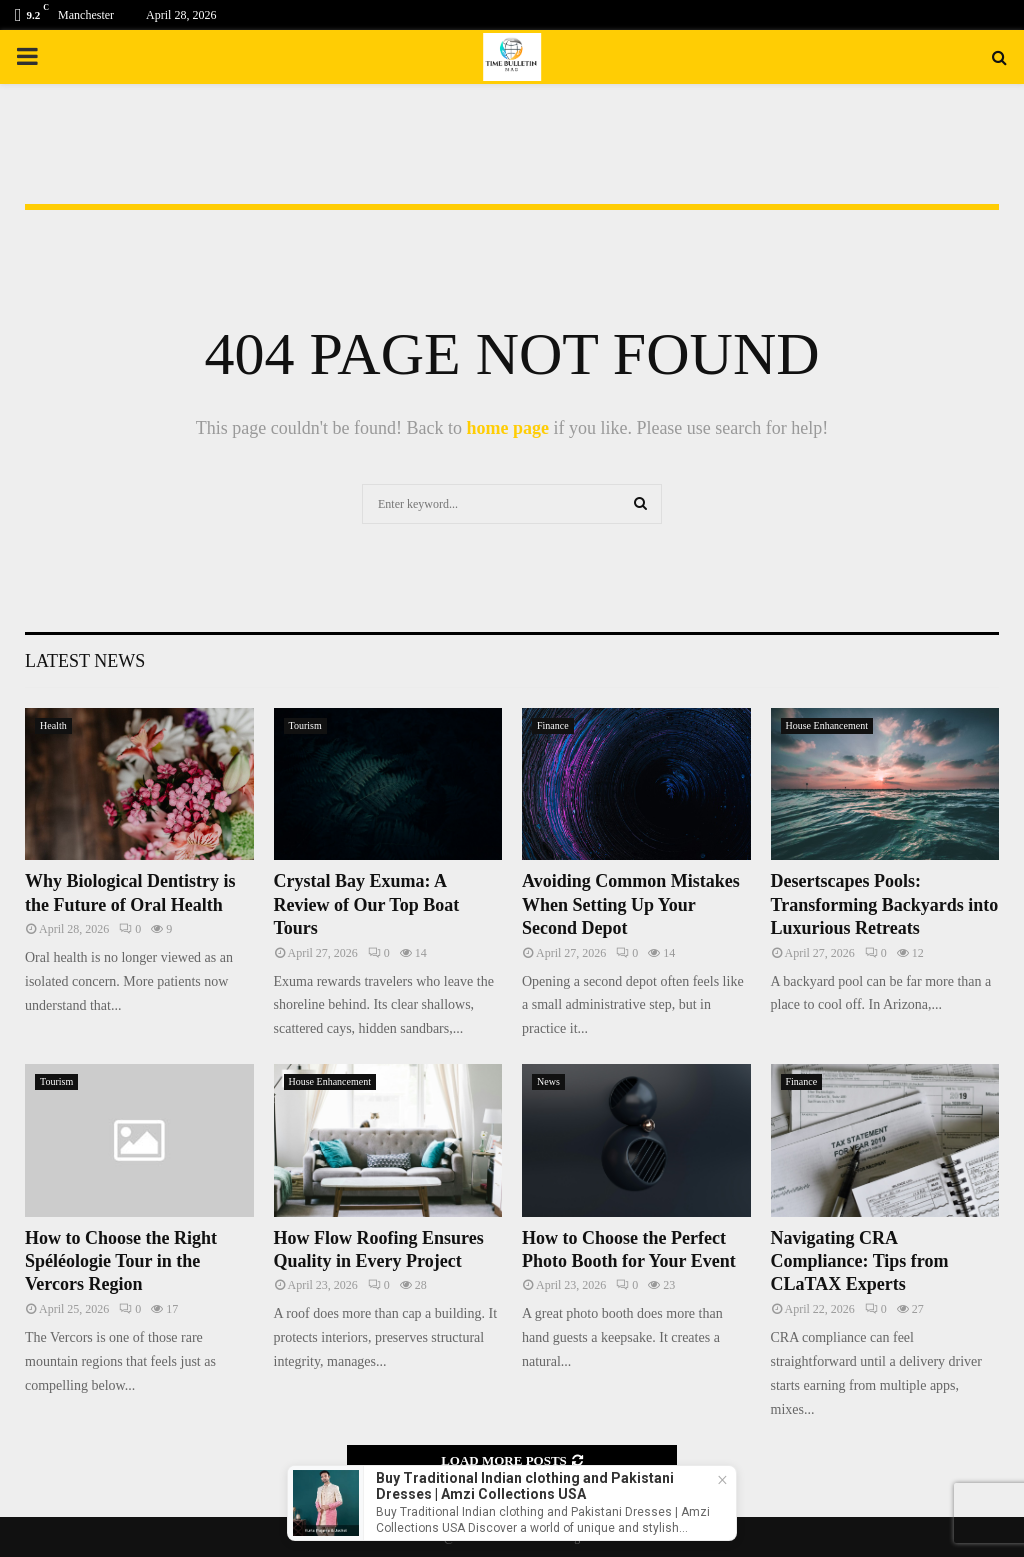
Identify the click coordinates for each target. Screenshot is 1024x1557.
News (548, 1081)
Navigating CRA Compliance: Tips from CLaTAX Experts (860, 1261)
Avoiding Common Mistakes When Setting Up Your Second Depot (631, 904)
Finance (553, 725)
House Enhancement (827, 725)
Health (53, 725)
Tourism (305, 725)
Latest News (85, 661)
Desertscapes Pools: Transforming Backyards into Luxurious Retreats (885, 904)
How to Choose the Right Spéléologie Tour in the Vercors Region (121, 1261)
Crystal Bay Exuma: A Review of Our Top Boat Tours (367, 904)
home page (507, 428)
